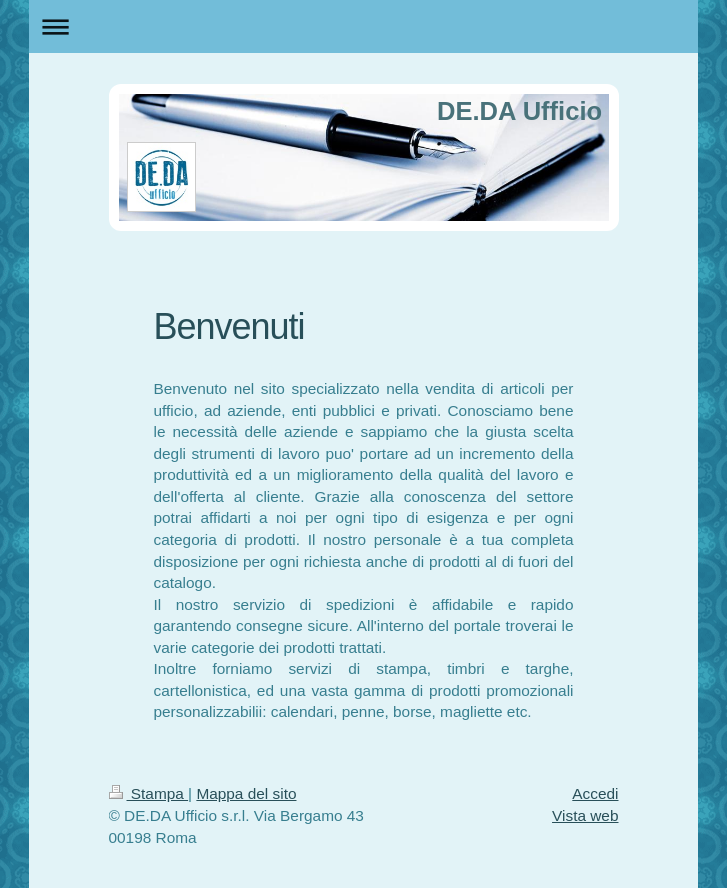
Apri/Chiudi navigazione (363, 26)
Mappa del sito (246, 793)
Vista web (585, 815)
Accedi (595, 793)
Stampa (149, 793)
